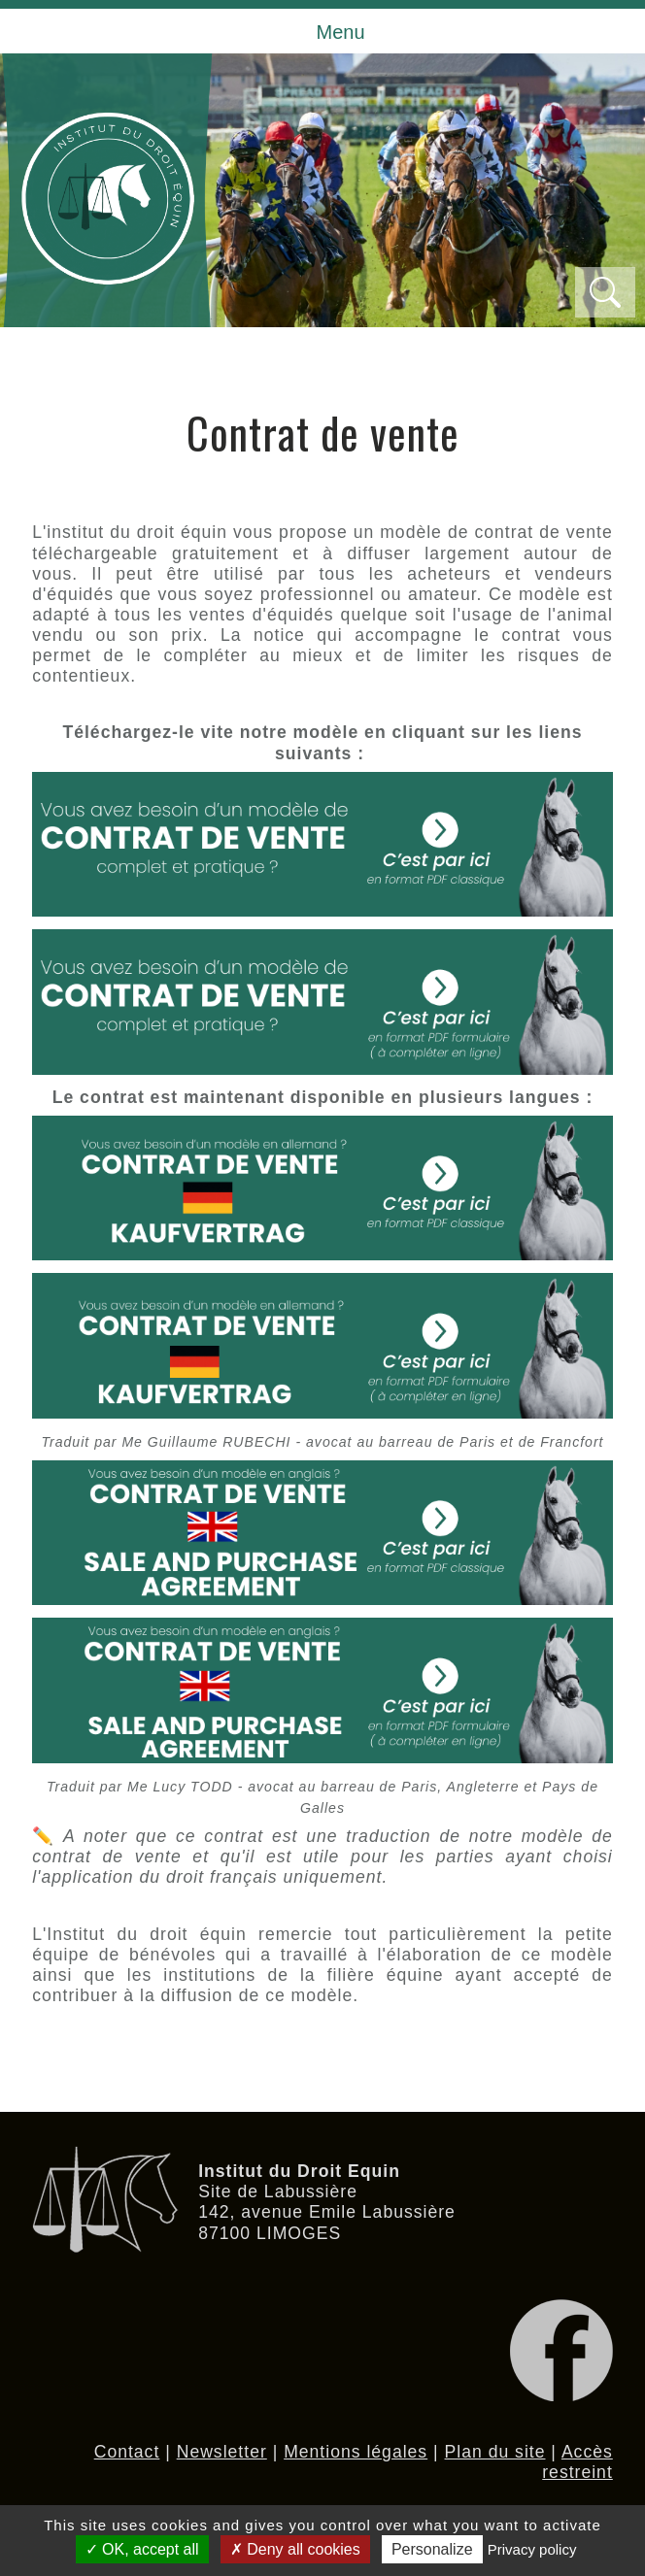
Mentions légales (355, 2451)
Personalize (432, 2549)
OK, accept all (142, 2549)
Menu (340, 32)
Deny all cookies (295, 2549)
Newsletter (222, 2451)
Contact (127, 2451)
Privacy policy (532, 2549)
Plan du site (495, 2451)
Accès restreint (577, 2462)
